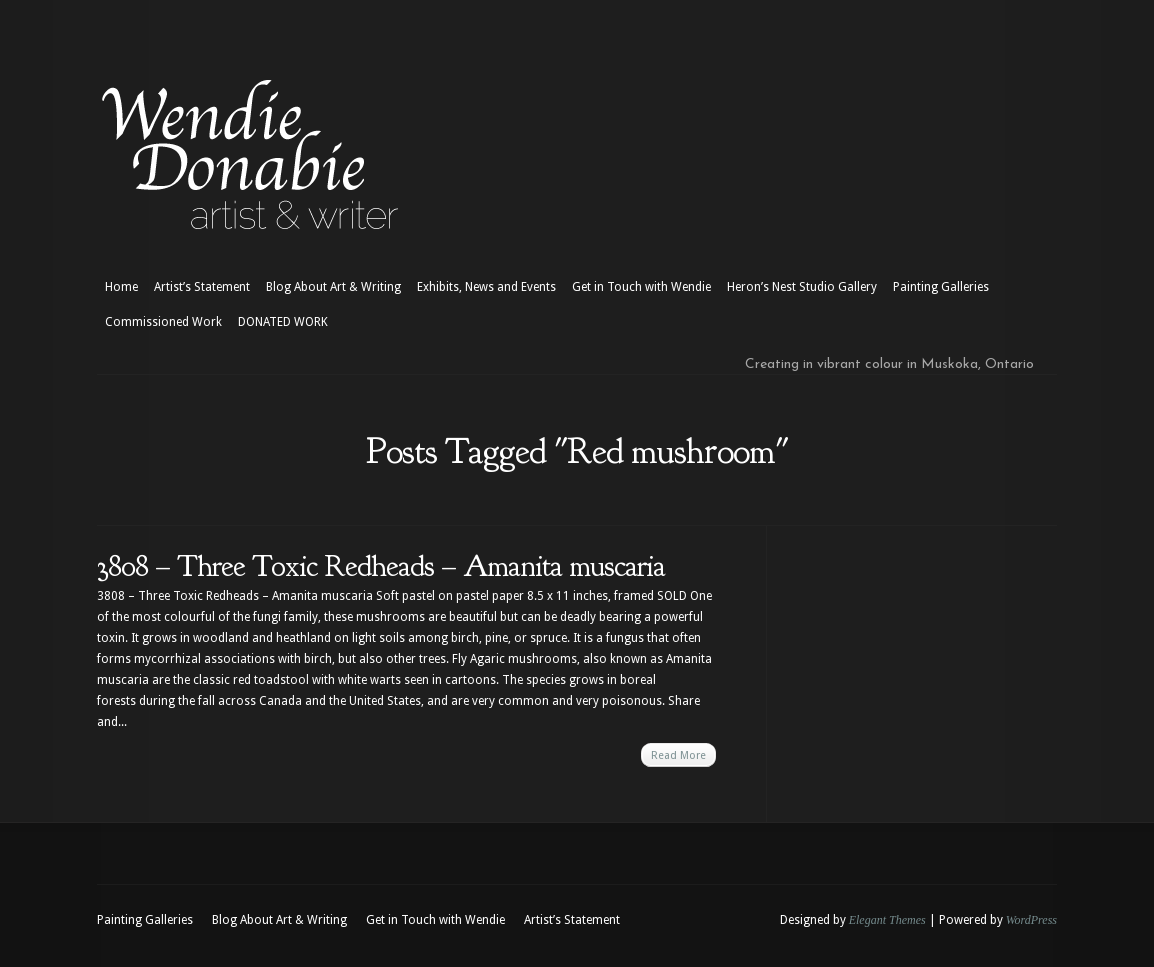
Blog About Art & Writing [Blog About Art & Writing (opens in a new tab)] (333, 287)
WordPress (1031, 920)
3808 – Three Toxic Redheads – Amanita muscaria (381, 566)
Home (121, 287)
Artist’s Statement (202, 287)
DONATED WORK (283, 322)
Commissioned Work (163, 322)
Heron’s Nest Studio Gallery (802, 287)
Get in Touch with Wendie (641, 287)
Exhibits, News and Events (486, 287)
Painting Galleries (941, 287)
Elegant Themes (887, 920)
